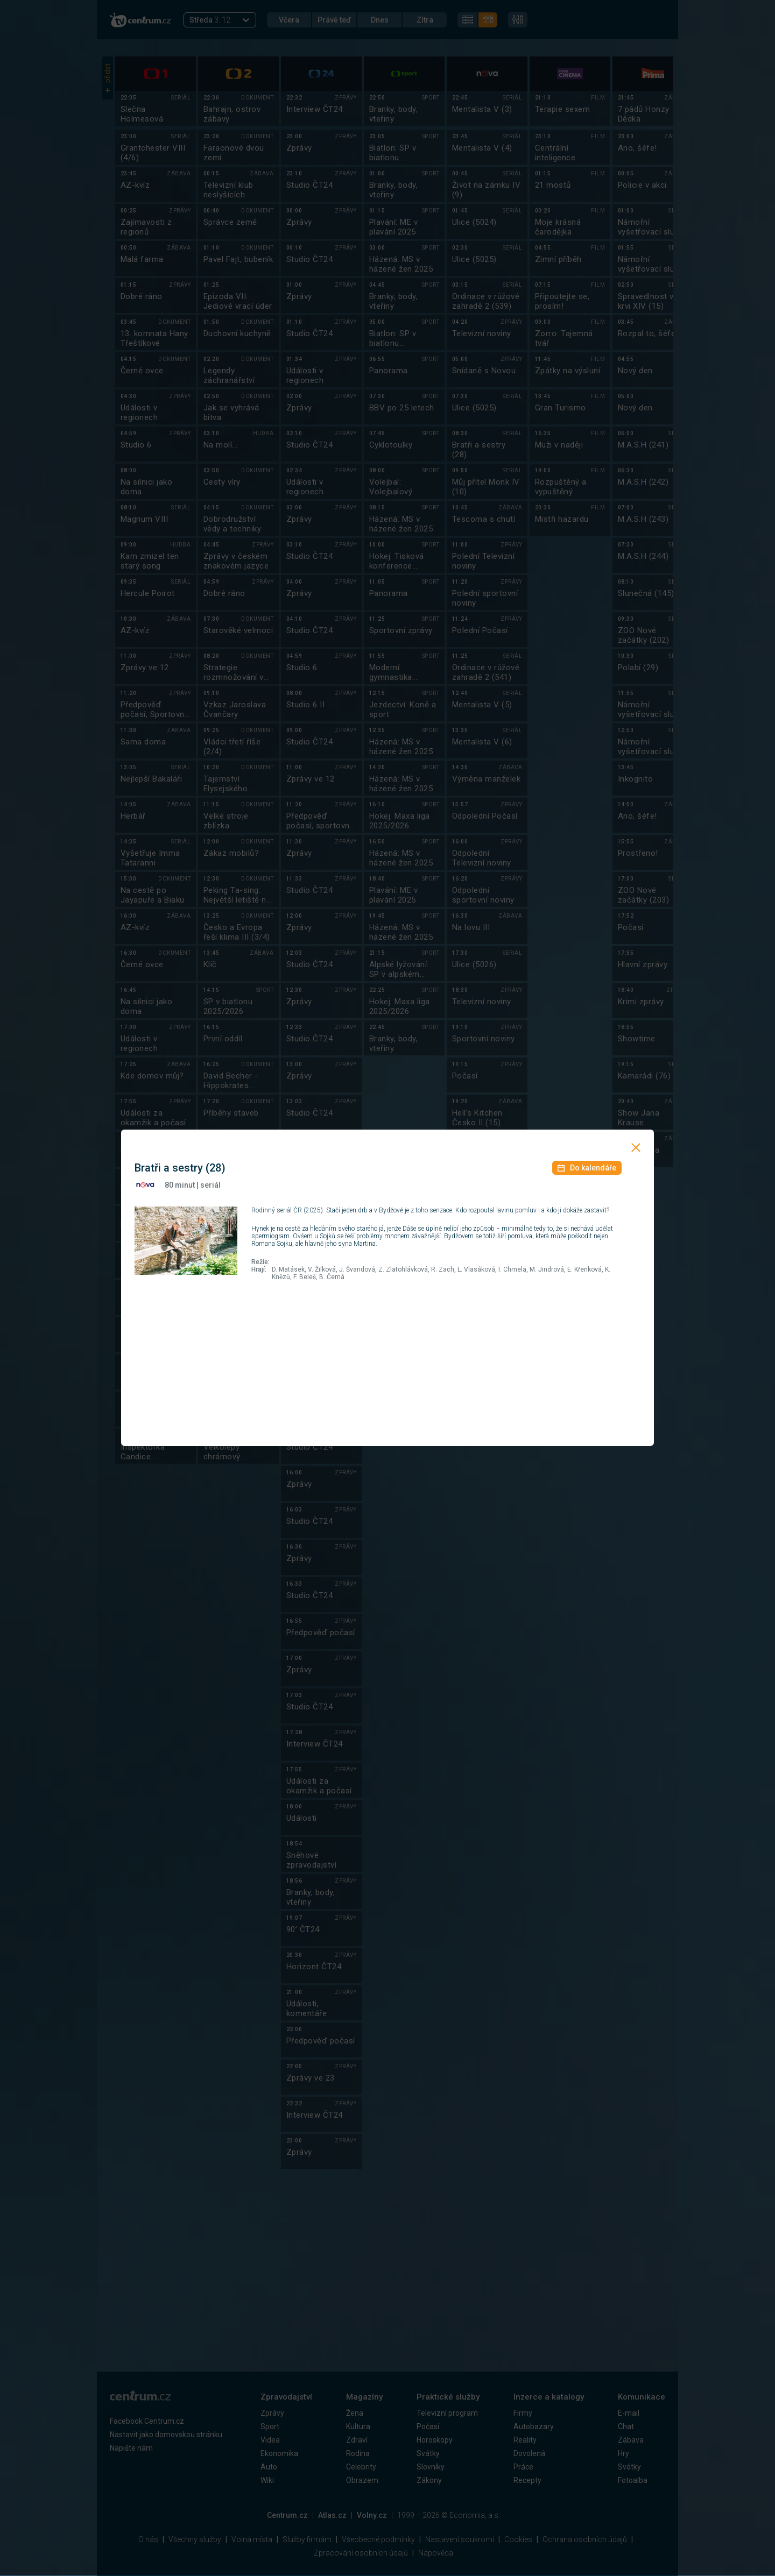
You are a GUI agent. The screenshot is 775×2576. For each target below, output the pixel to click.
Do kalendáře (587, 1167)
